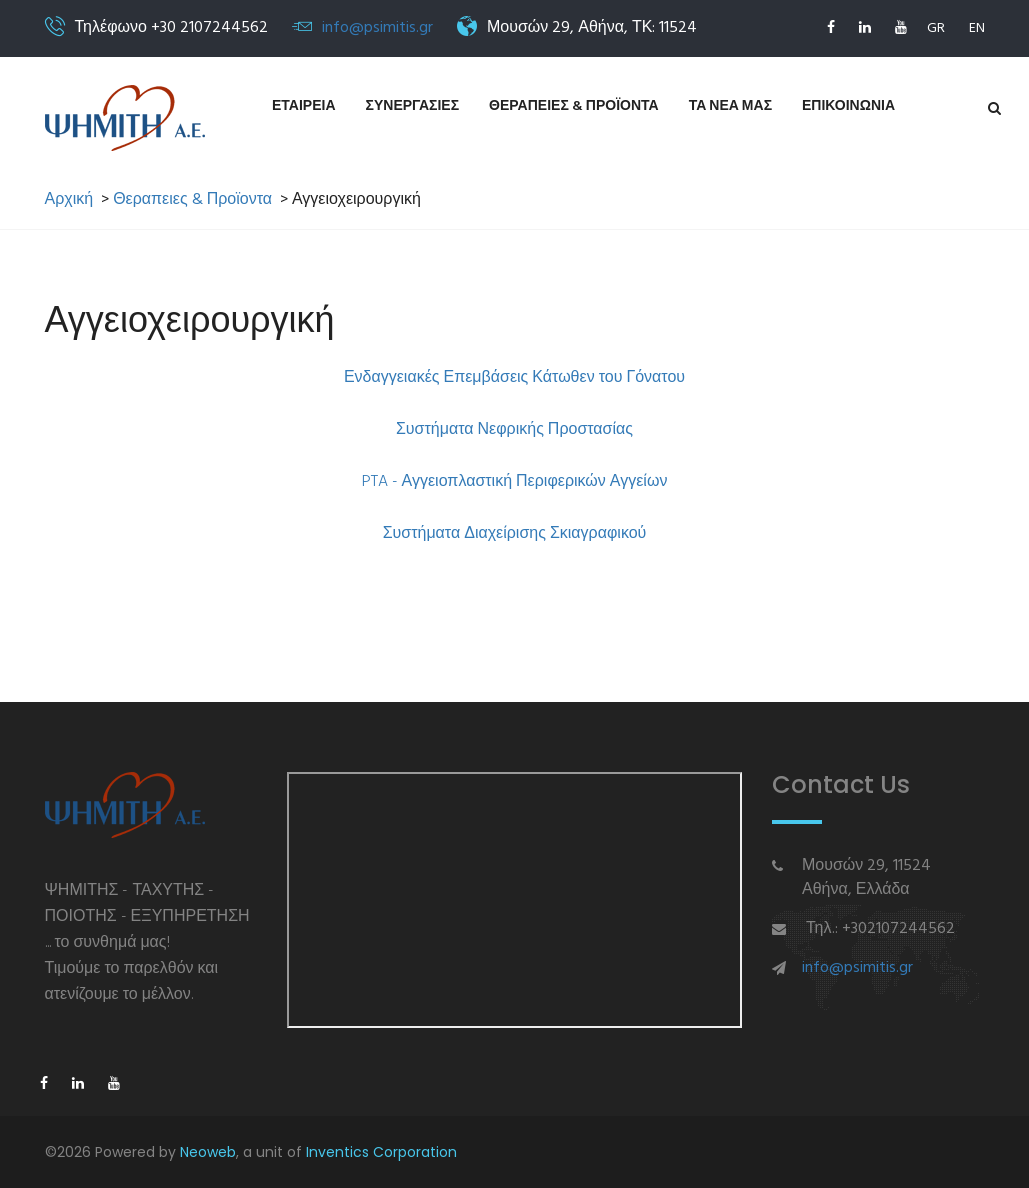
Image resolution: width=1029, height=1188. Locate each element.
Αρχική (69, 200)
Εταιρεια (304, 106)
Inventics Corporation (381, 1152)
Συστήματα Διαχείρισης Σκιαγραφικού (515, 534)
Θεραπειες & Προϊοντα (574, 106)
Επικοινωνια (848, 106)
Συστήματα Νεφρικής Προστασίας (514, 430)
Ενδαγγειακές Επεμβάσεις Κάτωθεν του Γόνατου (514, 378)
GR (936, 28)
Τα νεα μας (730, 106)
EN (977, 28)
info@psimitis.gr (377, 28)
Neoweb (208, 1152)
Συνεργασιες (413, 106)
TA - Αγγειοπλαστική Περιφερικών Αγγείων (519, 482)
